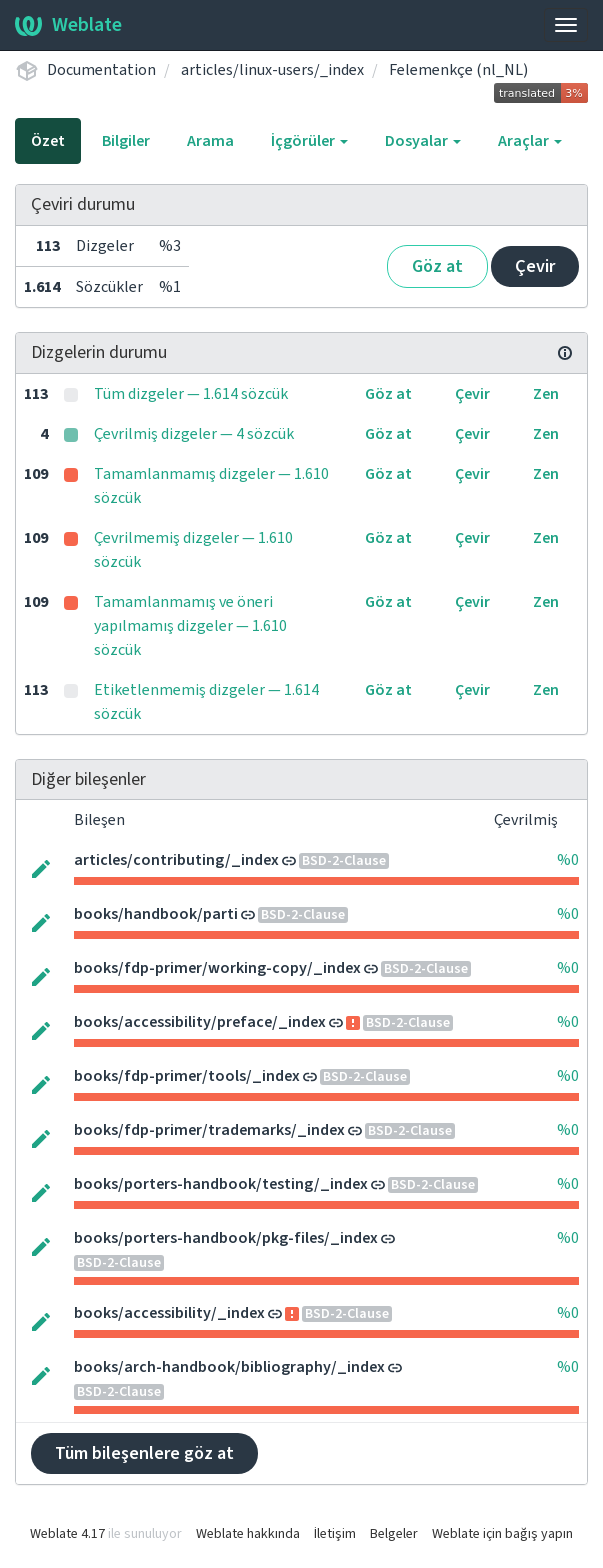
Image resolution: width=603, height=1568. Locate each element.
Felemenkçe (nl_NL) (458, 70)
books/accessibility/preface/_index (200, 1022)
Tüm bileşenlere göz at (144, 1453)
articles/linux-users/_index (272, 70)
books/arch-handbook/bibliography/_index (229, 1367)
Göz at (437, 266)
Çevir (535, 266)
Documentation (101, 70)
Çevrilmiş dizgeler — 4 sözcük (194, 434)
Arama (210, 141)
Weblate (68, 25)
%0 (568, 860)
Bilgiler (126, 141)
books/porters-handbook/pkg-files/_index (226, 1238)
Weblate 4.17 (67, 1534)
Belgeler (394, 1534)
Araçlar (530, 141)
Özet (48, 141)
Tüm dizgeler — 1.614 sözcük (191, 394)
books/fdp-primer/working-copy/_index (217, 968)
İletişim (335, 1534)
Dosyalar (423, 141)
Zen (546, 394)
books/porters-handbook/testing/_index (221, 1184)
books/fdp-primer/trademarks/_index (209, 1130)
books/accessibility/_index (169, 1313)
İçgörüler (309, 141)
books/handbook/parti (156, 914)
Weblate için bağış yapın (502, 1534)
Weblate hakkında (248, 1534)
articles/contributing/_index (176, 860)
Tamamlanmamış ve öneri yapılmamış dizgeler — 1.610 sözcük (190, 626)
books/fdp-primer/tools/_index (187, 1076)
